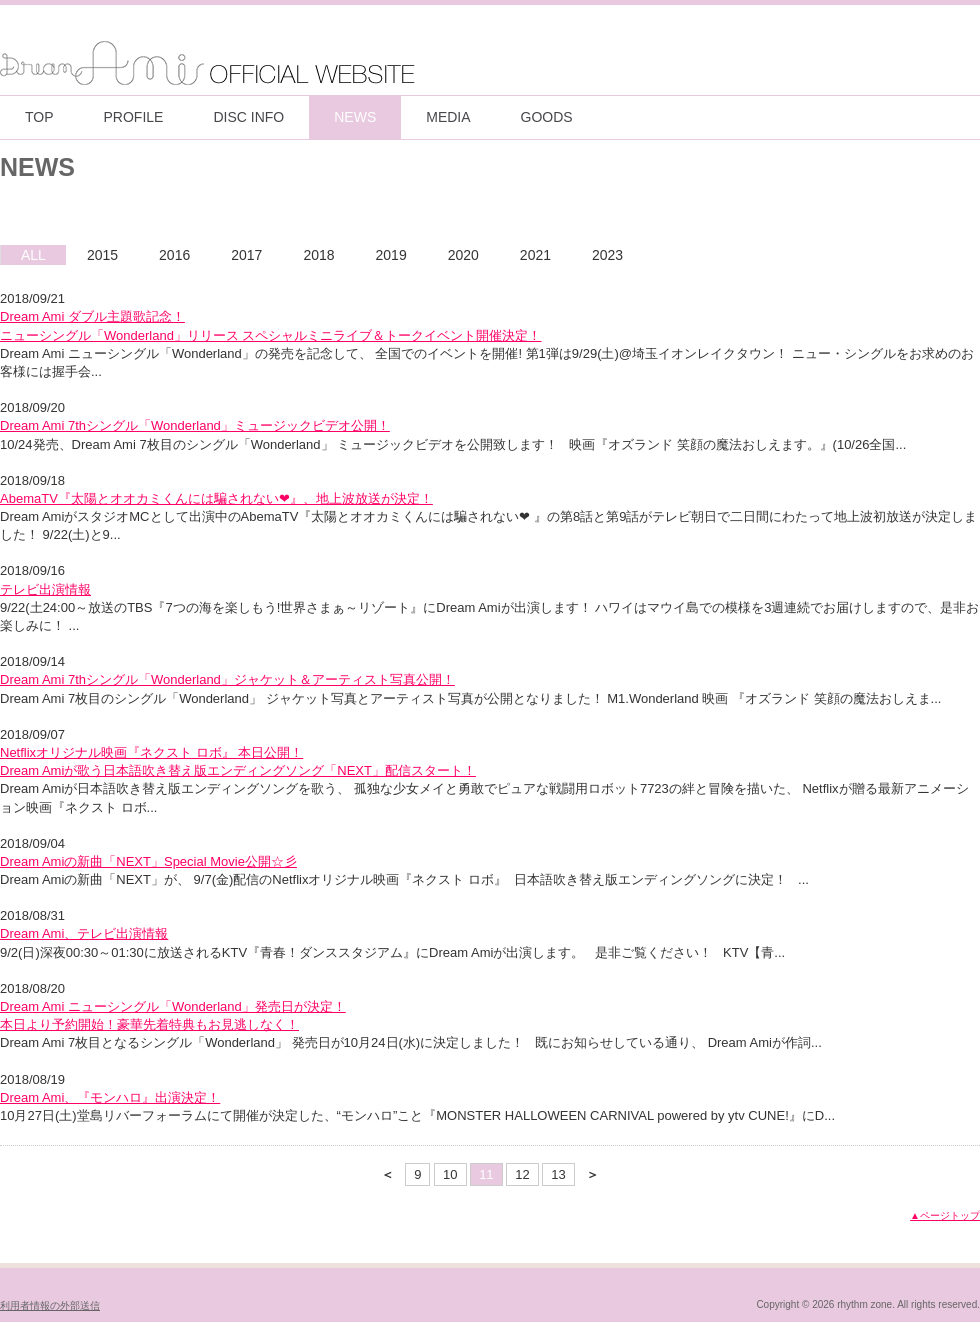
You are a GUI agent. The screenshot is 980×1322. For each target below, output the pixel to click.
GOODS (547, 117)
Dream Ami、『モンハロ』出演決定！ (110, 1097)
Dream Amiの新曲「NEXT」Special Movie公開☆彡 (148, 861)
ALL (33, 255)
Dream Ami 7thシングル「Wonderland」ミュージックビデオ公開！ (195, 425)
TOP (39, 117)
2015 (102, 255)
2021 (535, 255)
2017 (246, 255)
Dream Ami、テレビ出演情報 (84, 933)
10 (450, 1174)
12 (522, 1174)
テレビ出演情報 (45, 589)
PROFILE (134, 117)
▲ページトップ (945, 1215)
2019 (391, 255)
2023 (607, 255)
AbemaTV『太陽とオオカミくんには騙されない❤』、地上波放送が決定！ (216, 498)
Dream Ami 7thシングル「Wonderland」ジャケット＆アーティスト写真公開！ (227, 679)
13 (558, 1174)
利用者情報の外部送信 (50, 1305)
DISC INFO (248, 117)
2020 (463, 255)
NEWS (355, 117)
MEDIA (448, 117)
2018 (318, 255)
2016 (174, 255)
